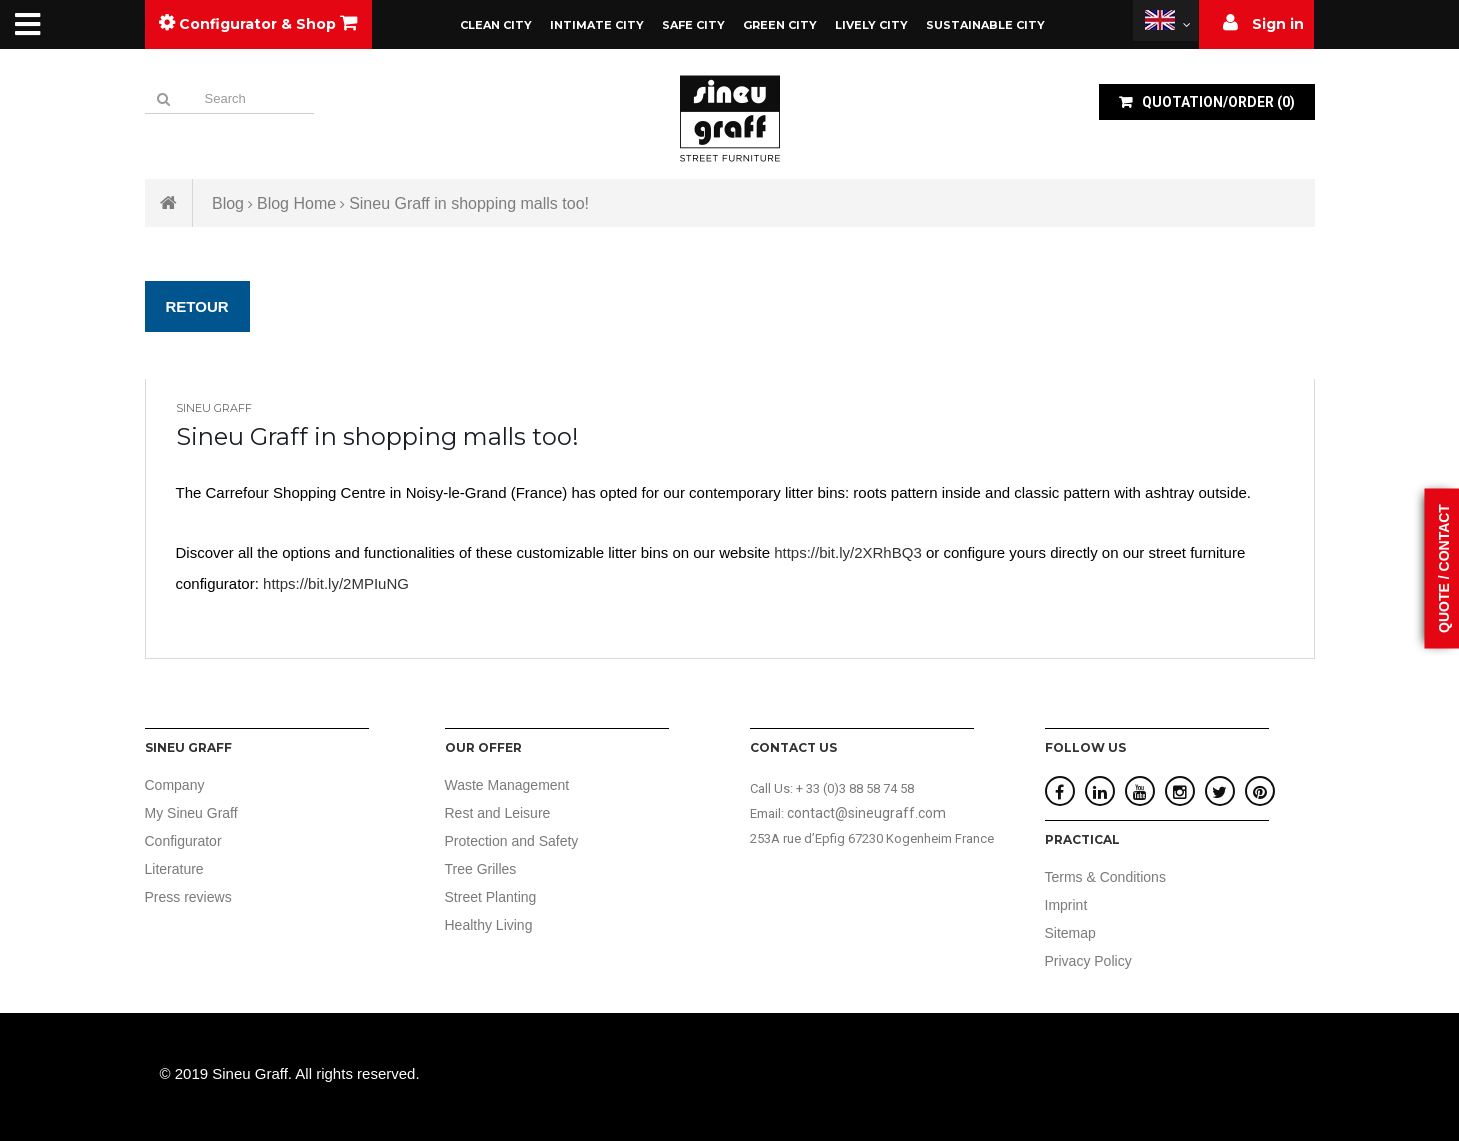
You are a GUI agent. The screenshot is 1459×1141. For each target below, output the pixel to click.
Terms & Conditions (1105, 877)
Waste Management (507, 785)
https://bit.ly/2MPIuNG (336, 583)
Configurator (183, 841)
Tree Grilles (481, 869)
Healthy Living (489, 925)
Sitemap (1070, 933)
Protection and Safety (512, 841)
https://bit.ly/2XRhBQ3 (848, 552)
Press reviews (188, 897)
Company (175, 785)
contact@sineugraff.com (866, 813)
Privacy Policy (1088, 961)
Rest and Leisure (498, 813)
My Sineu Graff (191, 813)
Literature (174, 869)
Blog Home (296, 203)
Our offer (483, 747)
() (1217, 102)
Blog (228, 203)
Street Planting (491, 897)
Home (169, 203)
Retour (197, 306)
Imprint (1066, 905)
